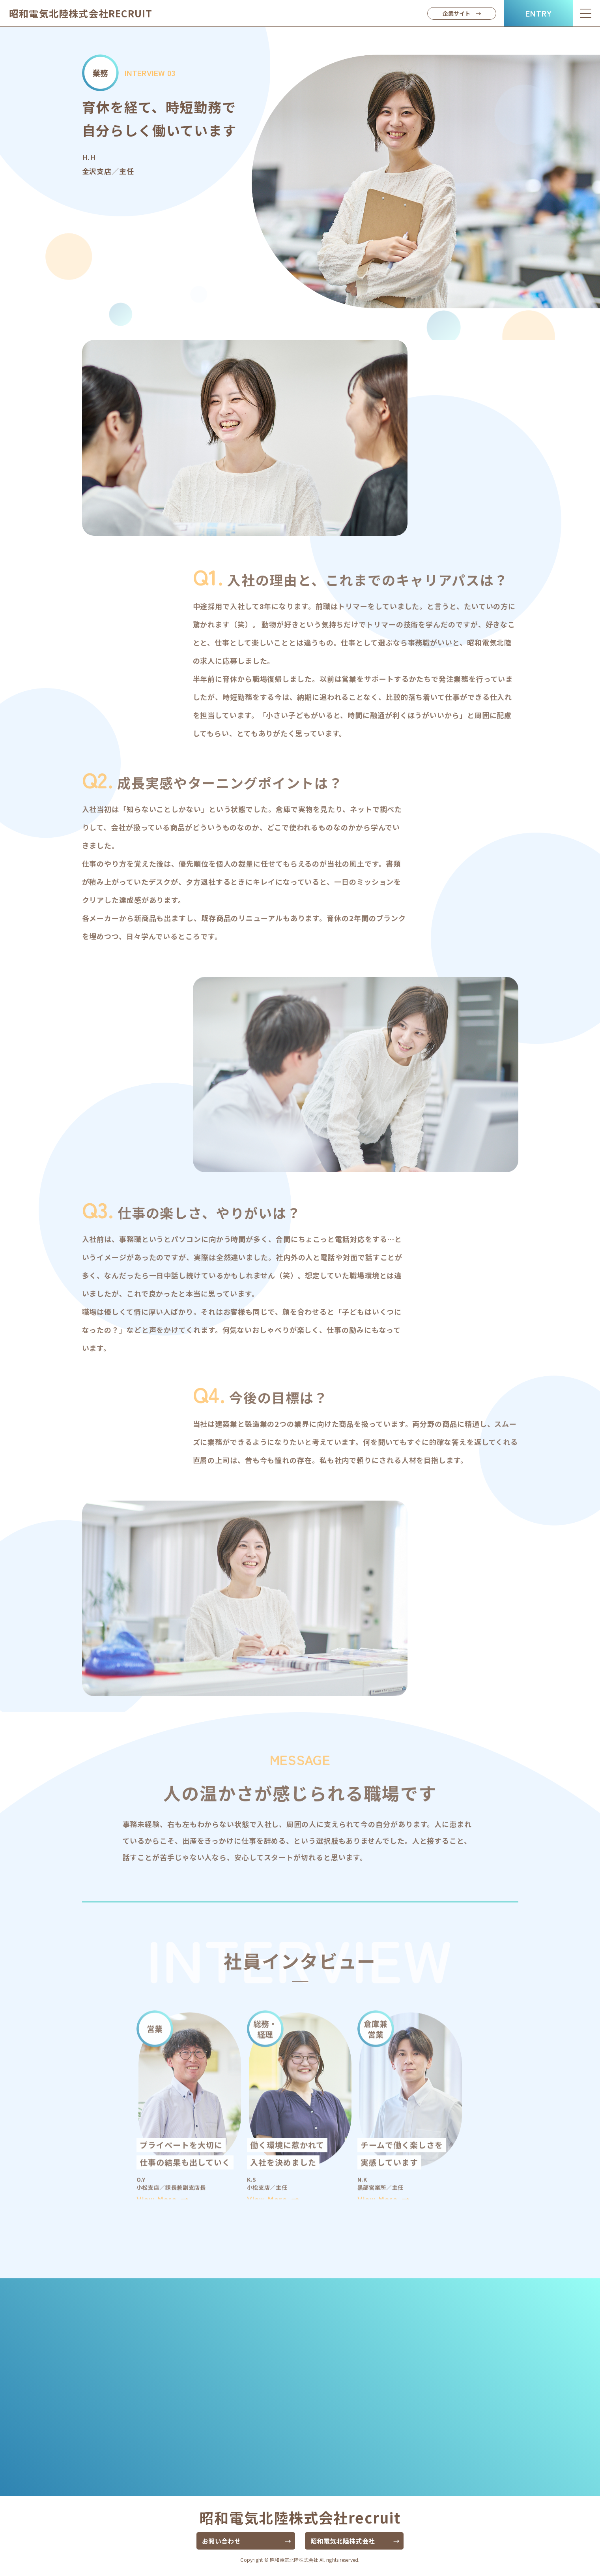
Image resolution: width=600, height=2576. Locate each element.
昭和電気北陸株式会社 (80, 13)
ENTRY (538, 13)
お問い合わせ (221, 2541)
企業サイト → (462, 13)
